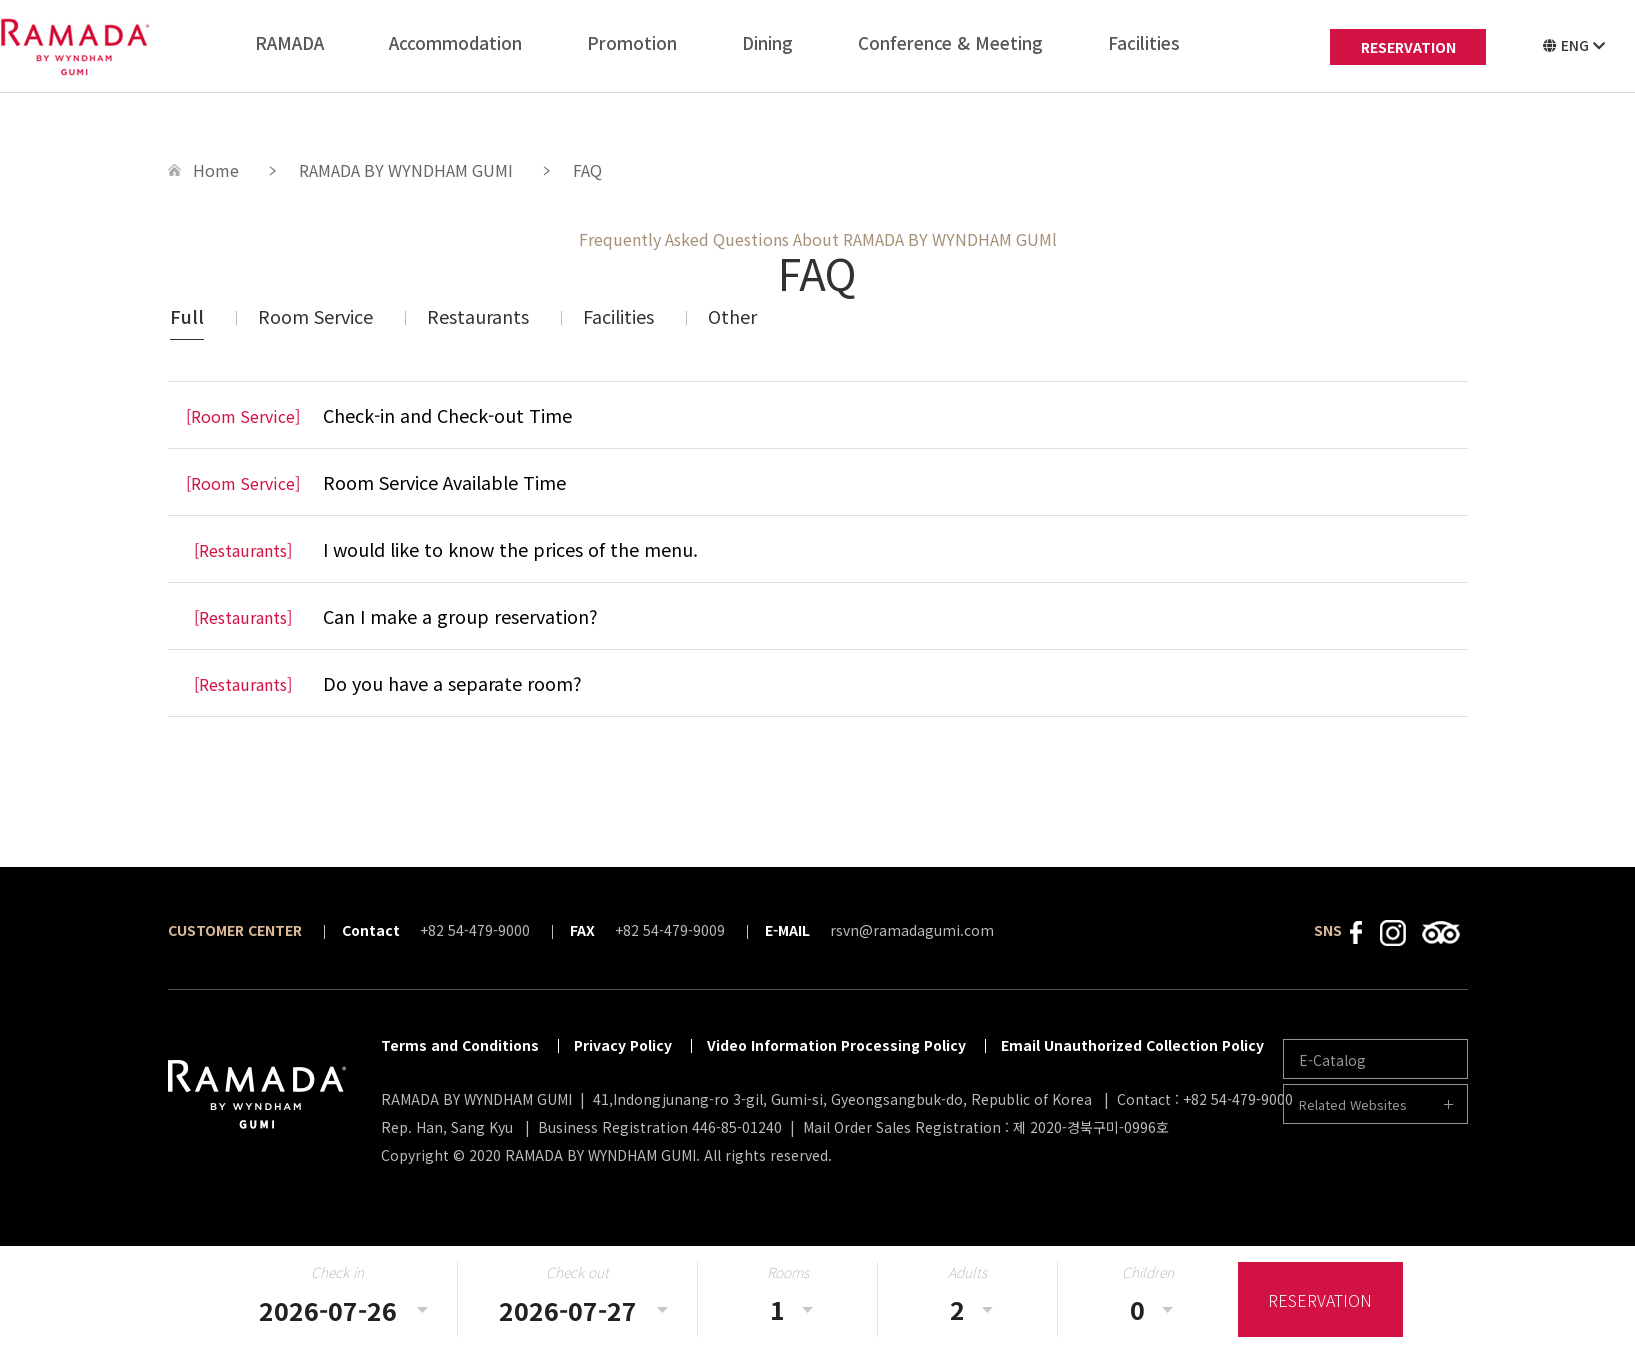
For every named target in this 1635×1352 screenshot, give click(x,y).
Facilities (1144, 42)
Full (187, 316)
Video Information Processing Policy (836, 1045)
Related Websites (1353, 1104)
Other (732, 316)
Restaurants (478, 316)
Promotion (632, 42)
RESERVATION (1408, 47)
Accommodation (455, 42)
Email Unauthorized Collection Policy (1132, 1045)
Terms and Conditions (460, 1045)
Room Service (315, 316)
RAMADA (289, 42)
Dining (767, 42)
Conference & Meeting (950, 42)
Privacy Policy (623, 1045)
